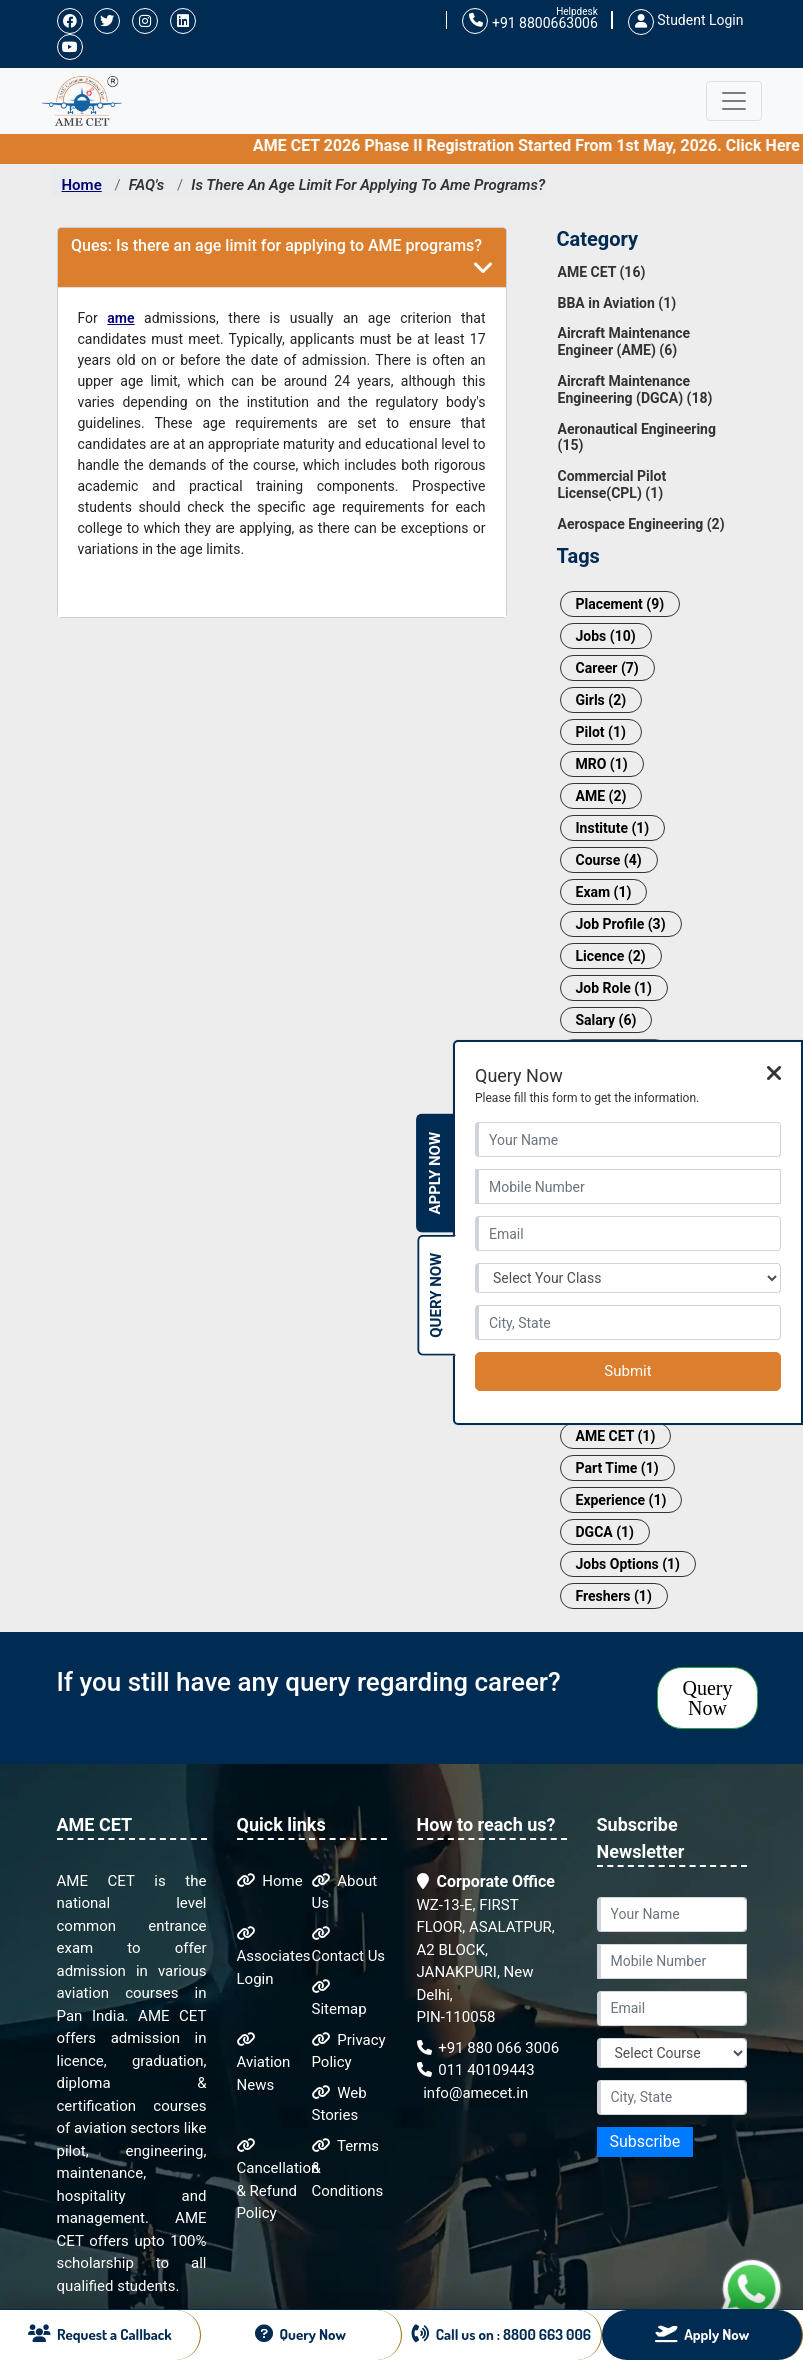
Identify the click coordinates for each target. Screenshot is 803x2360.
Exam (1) (604, 892)
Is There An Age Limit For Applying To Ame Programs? (368, 185)
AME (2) (601, 796)
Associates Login (274, 1957)
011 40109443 (476, 2070)
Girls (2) (601, 700)
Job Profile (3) (621, 924)
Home (82, 185)
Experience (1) (621, 1500)
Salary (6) (606, 1020)
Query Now (708, 1698)
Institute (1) (613, 828)
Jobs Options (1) (628, 1564)
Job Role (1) (614, 988)
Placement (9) (620, 604)
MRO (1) (602, 764)
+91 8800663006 (529, 21)
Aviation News (264, 2063)
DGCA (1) (605, 1532)
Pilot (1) (601, 732)
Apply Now (435, 1173)
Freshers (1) (614, 1596)
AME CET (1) (616, 1436)
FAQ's (147, 185)
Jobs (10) (606, 636)
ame (120, 318)
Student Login (686, 20)
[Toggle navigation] (734, 101)
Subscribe (645, 2141)
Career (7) (607, 668)
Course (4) (609, 860)
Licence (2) (611, 956)
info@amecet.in (474, 2093)
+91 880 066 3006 (488, 2048)
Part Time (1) (617, 1468)
